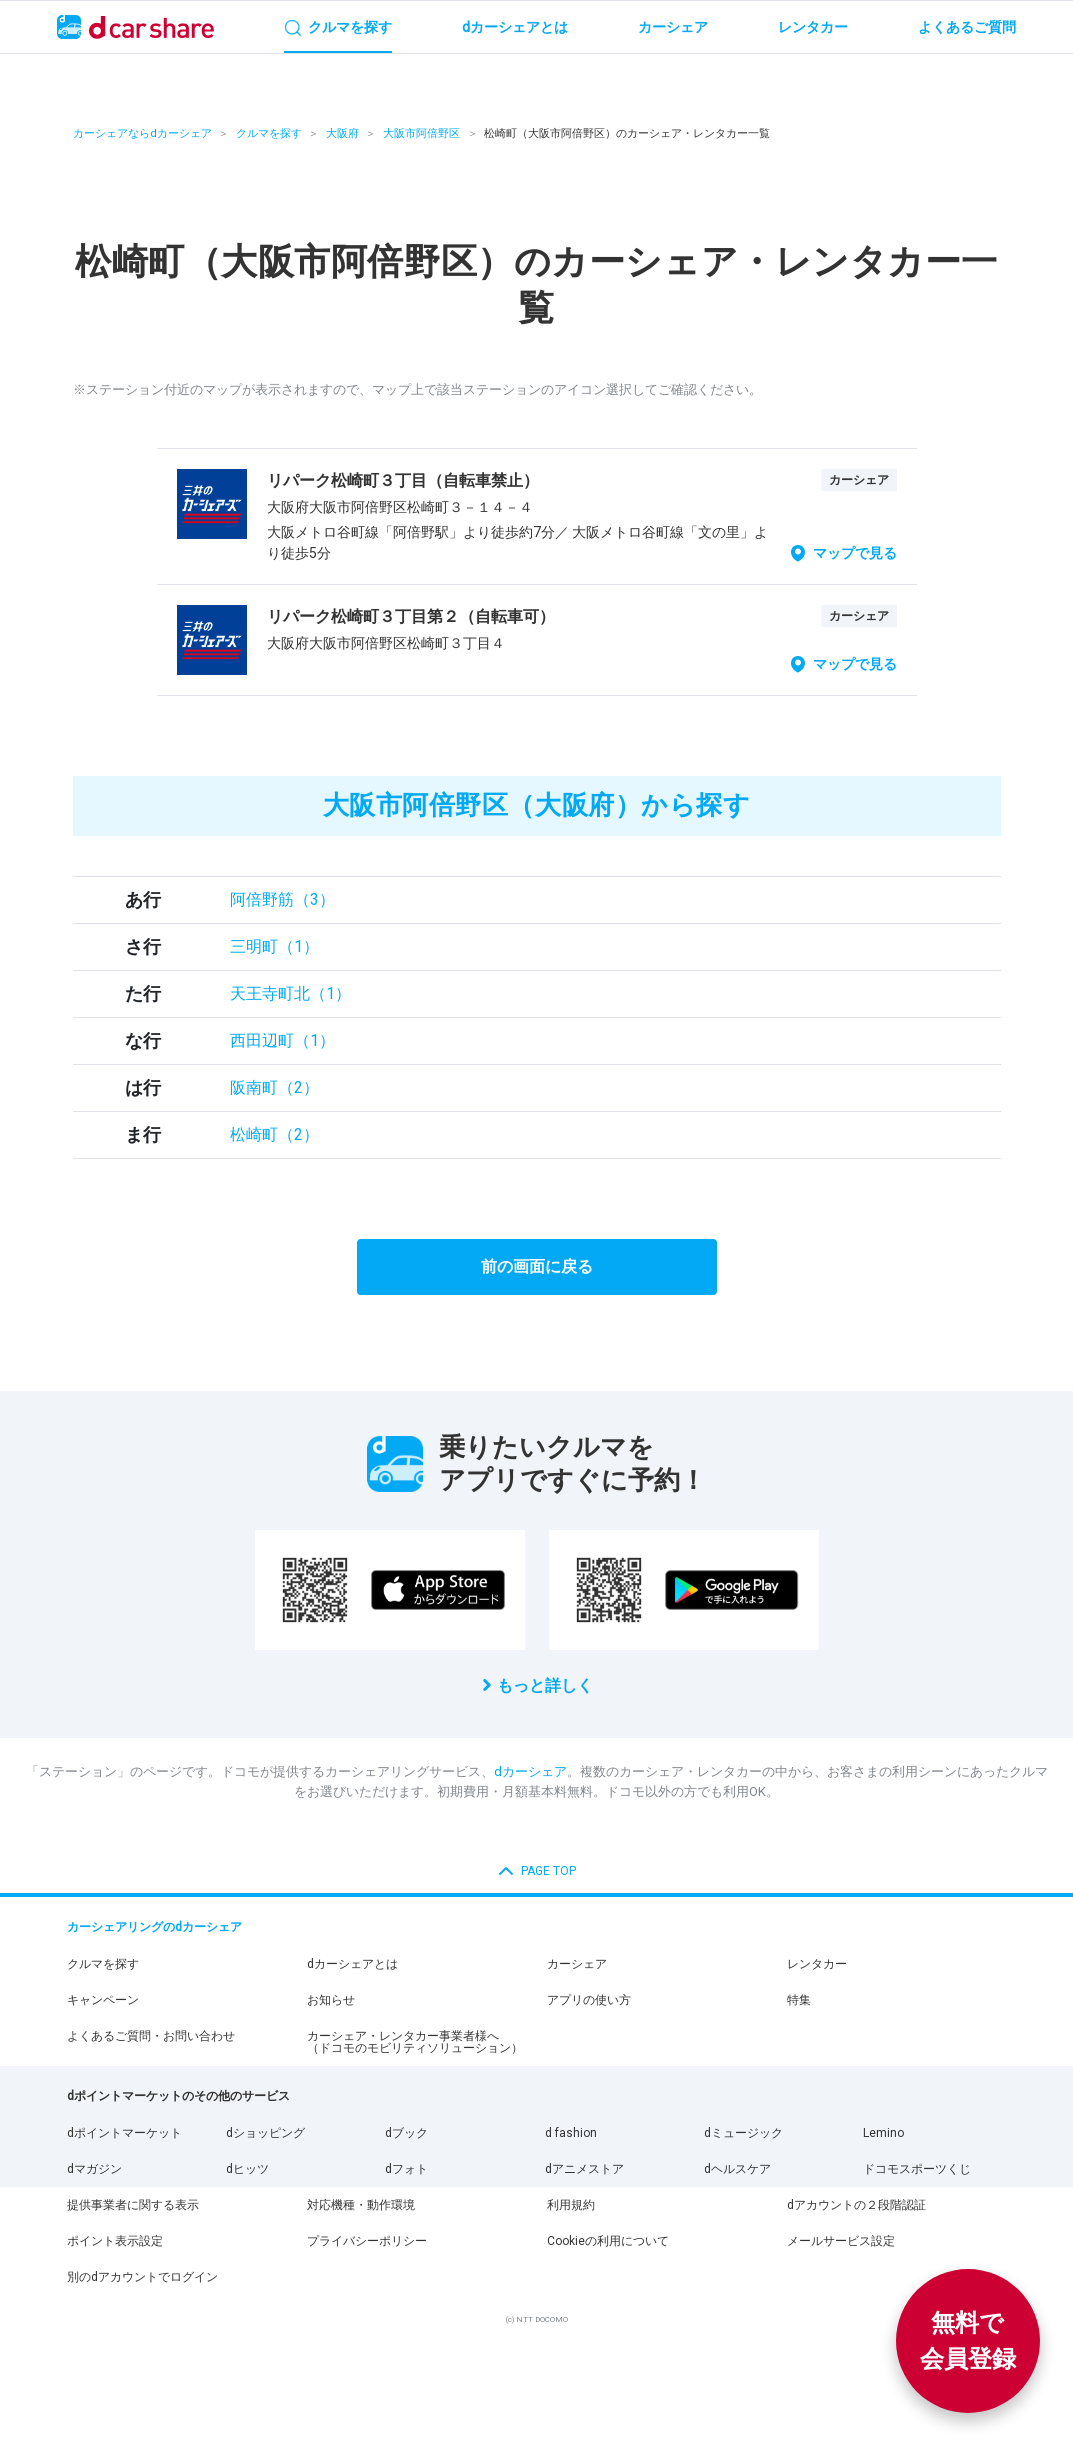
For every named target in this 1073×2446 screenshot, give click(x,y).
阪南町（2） (274, 1087)
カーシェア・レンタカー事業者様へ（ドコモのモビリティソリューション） (415, 2042)
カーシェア (577, 1964)
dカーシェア (530, 1771)
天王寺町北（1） (290, 993)
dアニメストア (584, 2169)
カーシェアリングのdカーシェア (154, 1927)
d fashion (571, 2133)
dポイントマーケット (124, 2133)
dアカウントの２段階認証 (856, 2205)
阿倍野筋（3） (282, 899)
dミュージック (743, 2133)
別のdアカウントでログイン (142, 2277)
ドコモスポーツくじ (917, 2169)
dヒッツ (247, 2169)
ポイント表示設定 (115, 2241)
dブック (406, 2133)
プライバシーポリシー (367, 2241)
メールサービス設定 (841, 2241)
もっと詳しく (545, 1685)
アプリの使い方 (589, 2000)
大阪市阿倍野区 (421, 133)
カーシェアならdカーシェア (142, 133)
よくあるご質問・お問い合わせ (151, 2036)
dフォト (406, 2169)
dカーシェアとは (352, 1964)
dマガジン (94, 2169)
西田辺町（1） (282, 1040)
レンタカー (817, 1964)
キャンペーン (103, 2000)
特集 (799, 2000)
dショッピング (265, 2133)
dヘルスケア (737, 2169)
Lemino (883, 2133)
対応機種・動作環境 (361, 2205)
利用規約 (571, 2205)
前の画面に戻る (537, 1266)
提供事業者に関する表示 (133, 2205)
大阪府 (342, 133)
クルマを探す (269, 133)
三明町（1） (274, 946)
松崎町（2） (274, 1134)
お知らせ (331, 2000)
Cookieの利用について (608, 2241)
